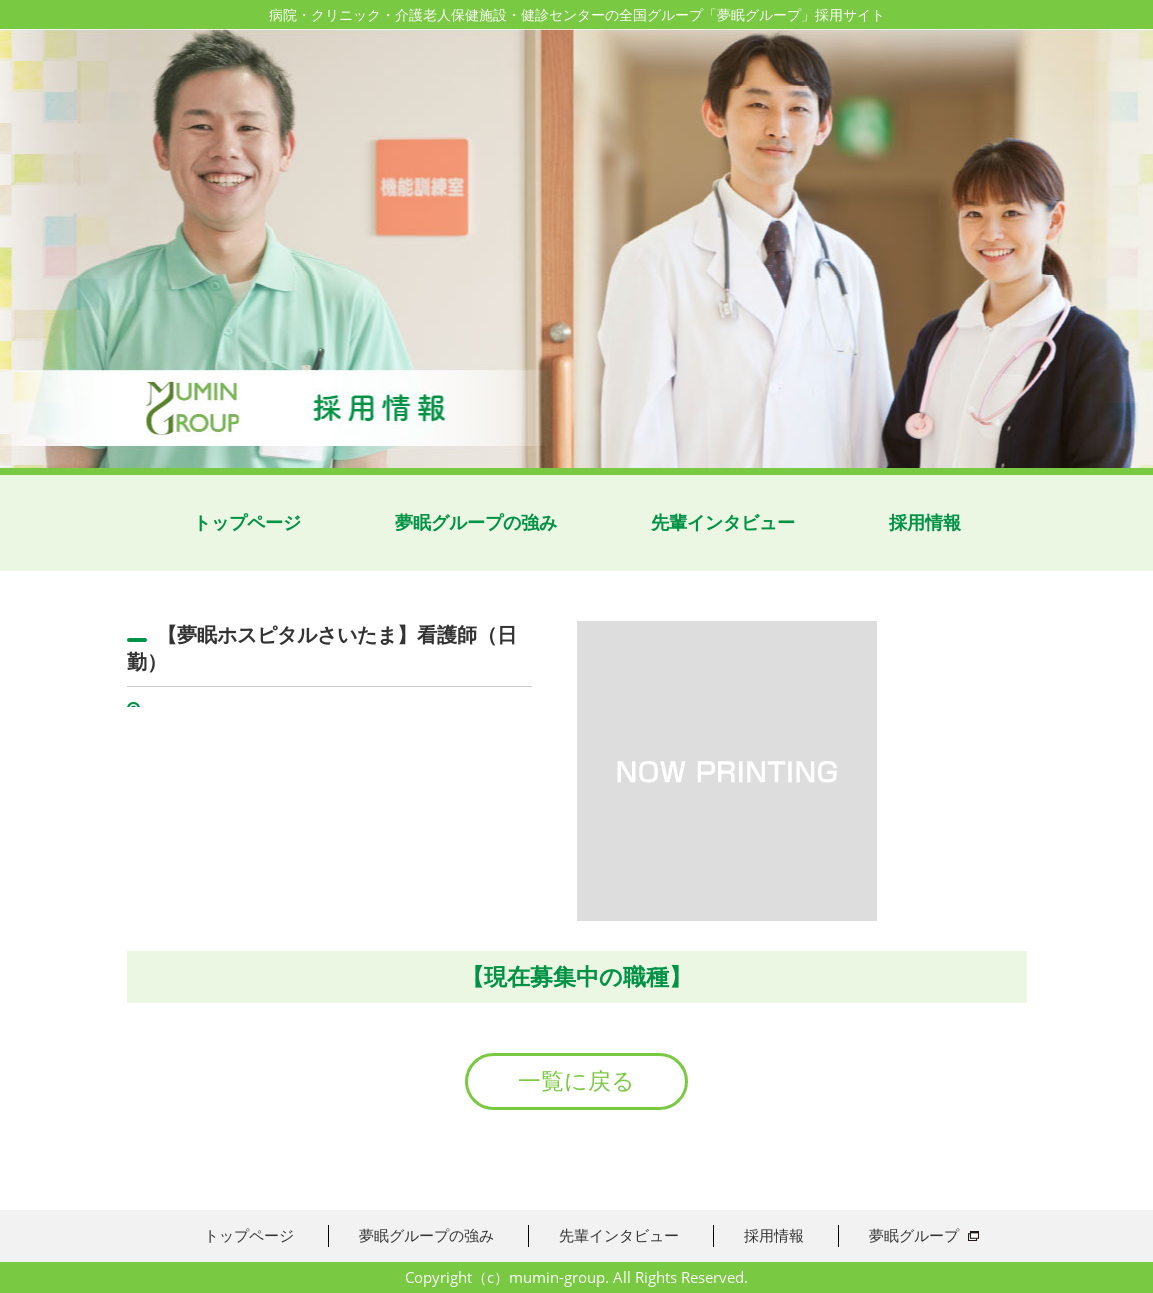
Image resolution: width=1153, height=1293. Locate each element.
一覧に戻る (576, 1081)
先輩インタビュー (723, 522)
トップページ (247, 522)
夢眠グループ (914, 1235)
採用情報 (925, 522)
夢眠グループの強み (476, 522)
